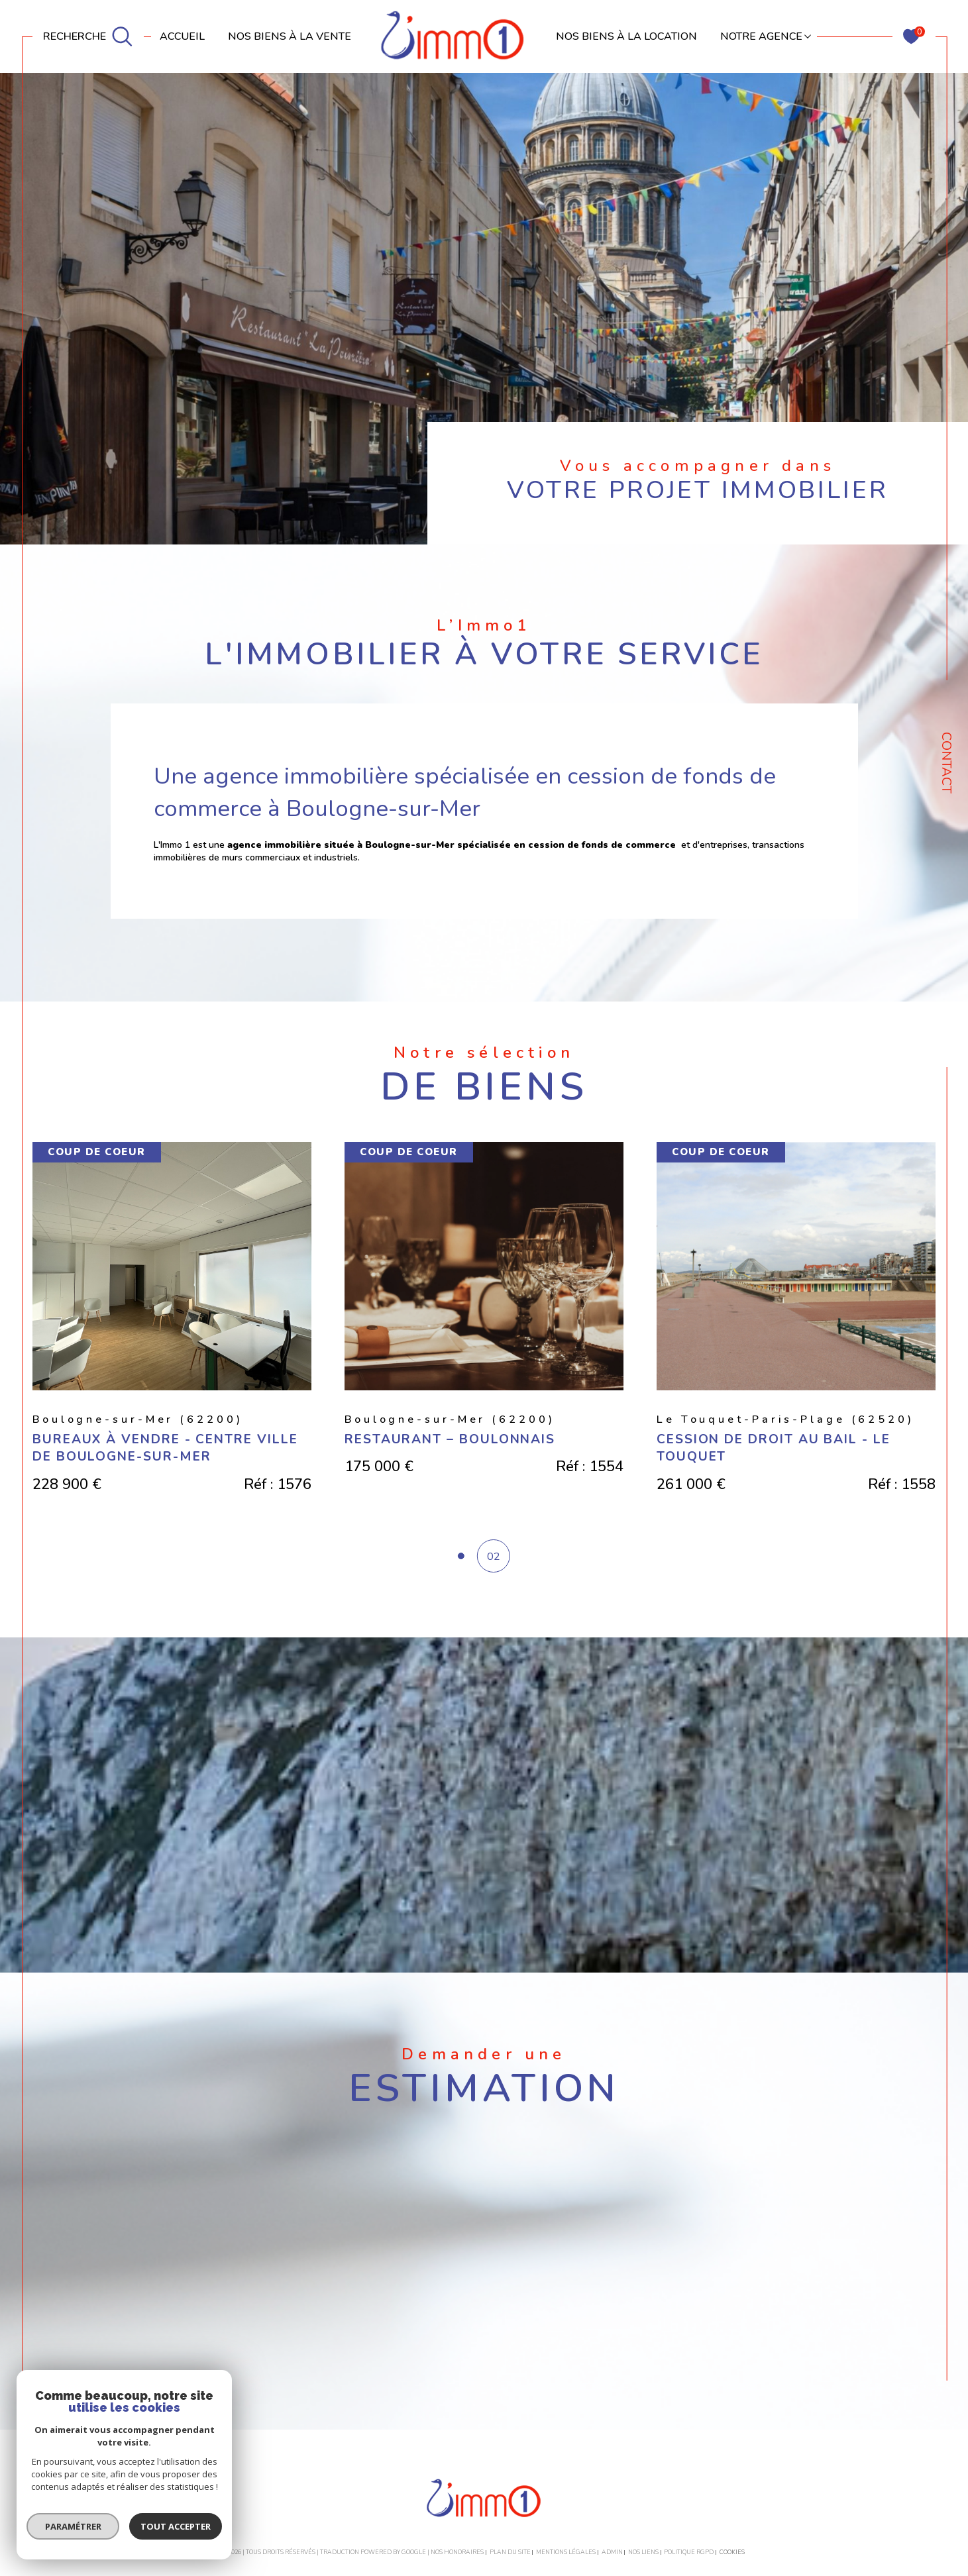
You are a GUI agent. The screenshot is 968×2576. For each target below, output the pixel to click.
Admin (612, 2552)
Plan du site (510, 2552)
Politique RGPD (689, 2552)
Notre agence (761, 36)
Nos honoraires (457, 2552)
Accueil (182, 36)
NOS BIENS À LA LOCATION (626, 36)
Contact (946, 763)
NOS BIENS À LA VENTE (289, 36)
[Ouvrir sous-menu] (807, 35)
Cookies (732, 2552)
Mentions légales (566, 2552)
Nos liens (643, 2552)
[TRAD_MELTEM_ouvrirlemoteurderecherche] (88, 37)
